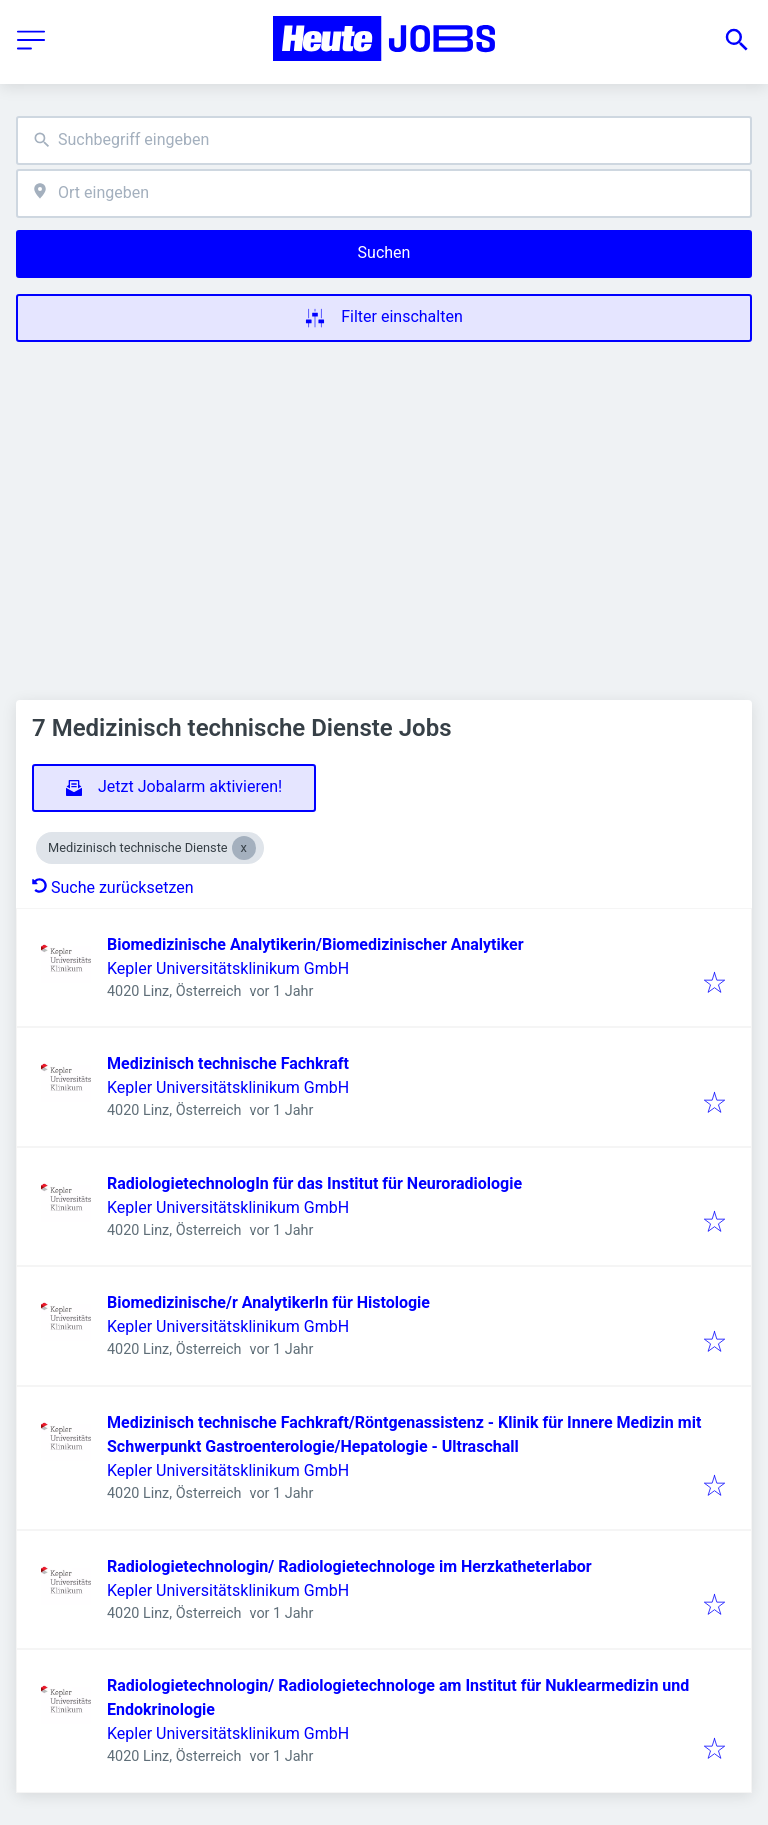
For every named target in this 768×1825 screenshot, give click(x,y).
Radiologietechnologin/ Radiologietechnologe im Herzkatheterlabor (349, 1566)
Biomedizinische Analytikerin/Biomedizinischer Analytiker (315, 944)
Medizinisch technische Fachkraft (228, 1063)
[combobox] (384, 140)
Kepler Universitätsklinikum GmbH (228, 968)
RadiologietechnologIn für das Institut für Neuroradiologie (314, 1183)
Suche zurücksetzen (113, 887)
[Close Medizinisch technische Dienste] (244, 848)
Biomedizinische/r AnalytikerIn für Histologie (268, 1302)
